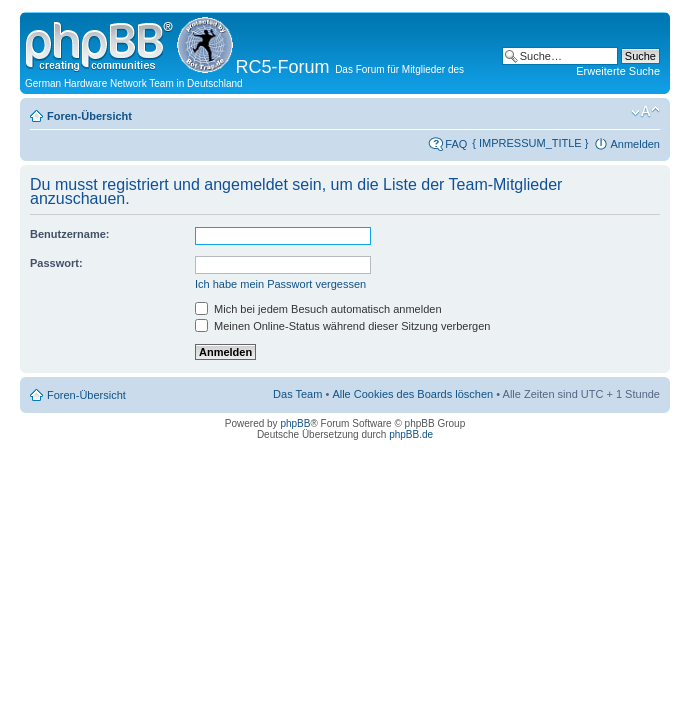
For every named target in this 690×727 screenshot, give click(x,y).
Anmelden (635, 144)
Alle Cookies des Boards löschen (412, 394)
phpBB (295, 423)
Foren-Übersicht (89, 116)
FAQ (456, 144)
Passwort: (56, 263)
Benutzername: (69, 234)
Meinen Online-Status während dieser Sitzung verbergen (342, 326)
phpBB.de (411, 434)
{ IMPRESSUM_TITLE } (530, 143)
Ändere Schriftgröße (645, 112)
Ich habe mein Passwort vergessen (280, 284)
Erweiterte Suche (618, 71)
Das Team (297, 394)
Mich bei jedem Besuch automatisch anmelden (318, 309)
